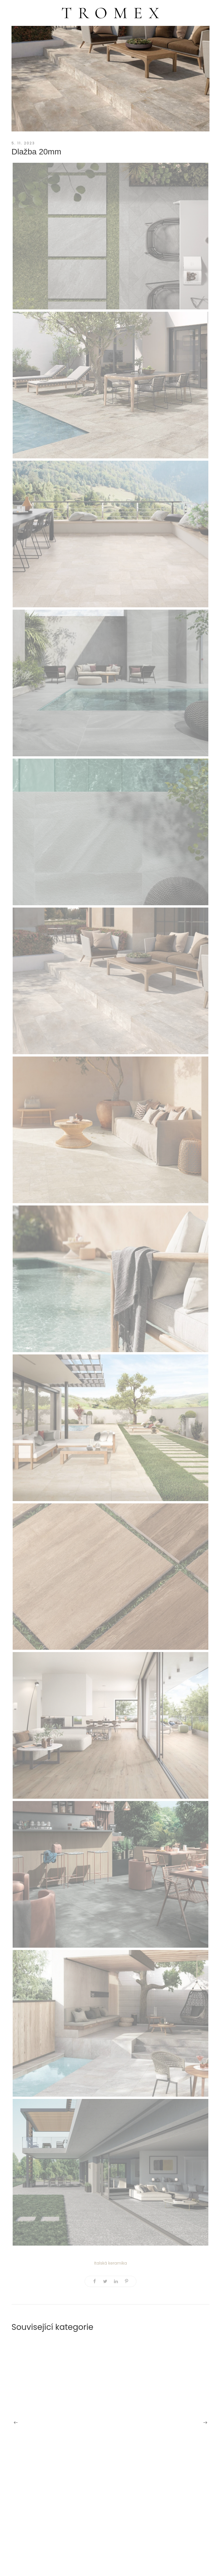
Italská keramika (110, 2263)
